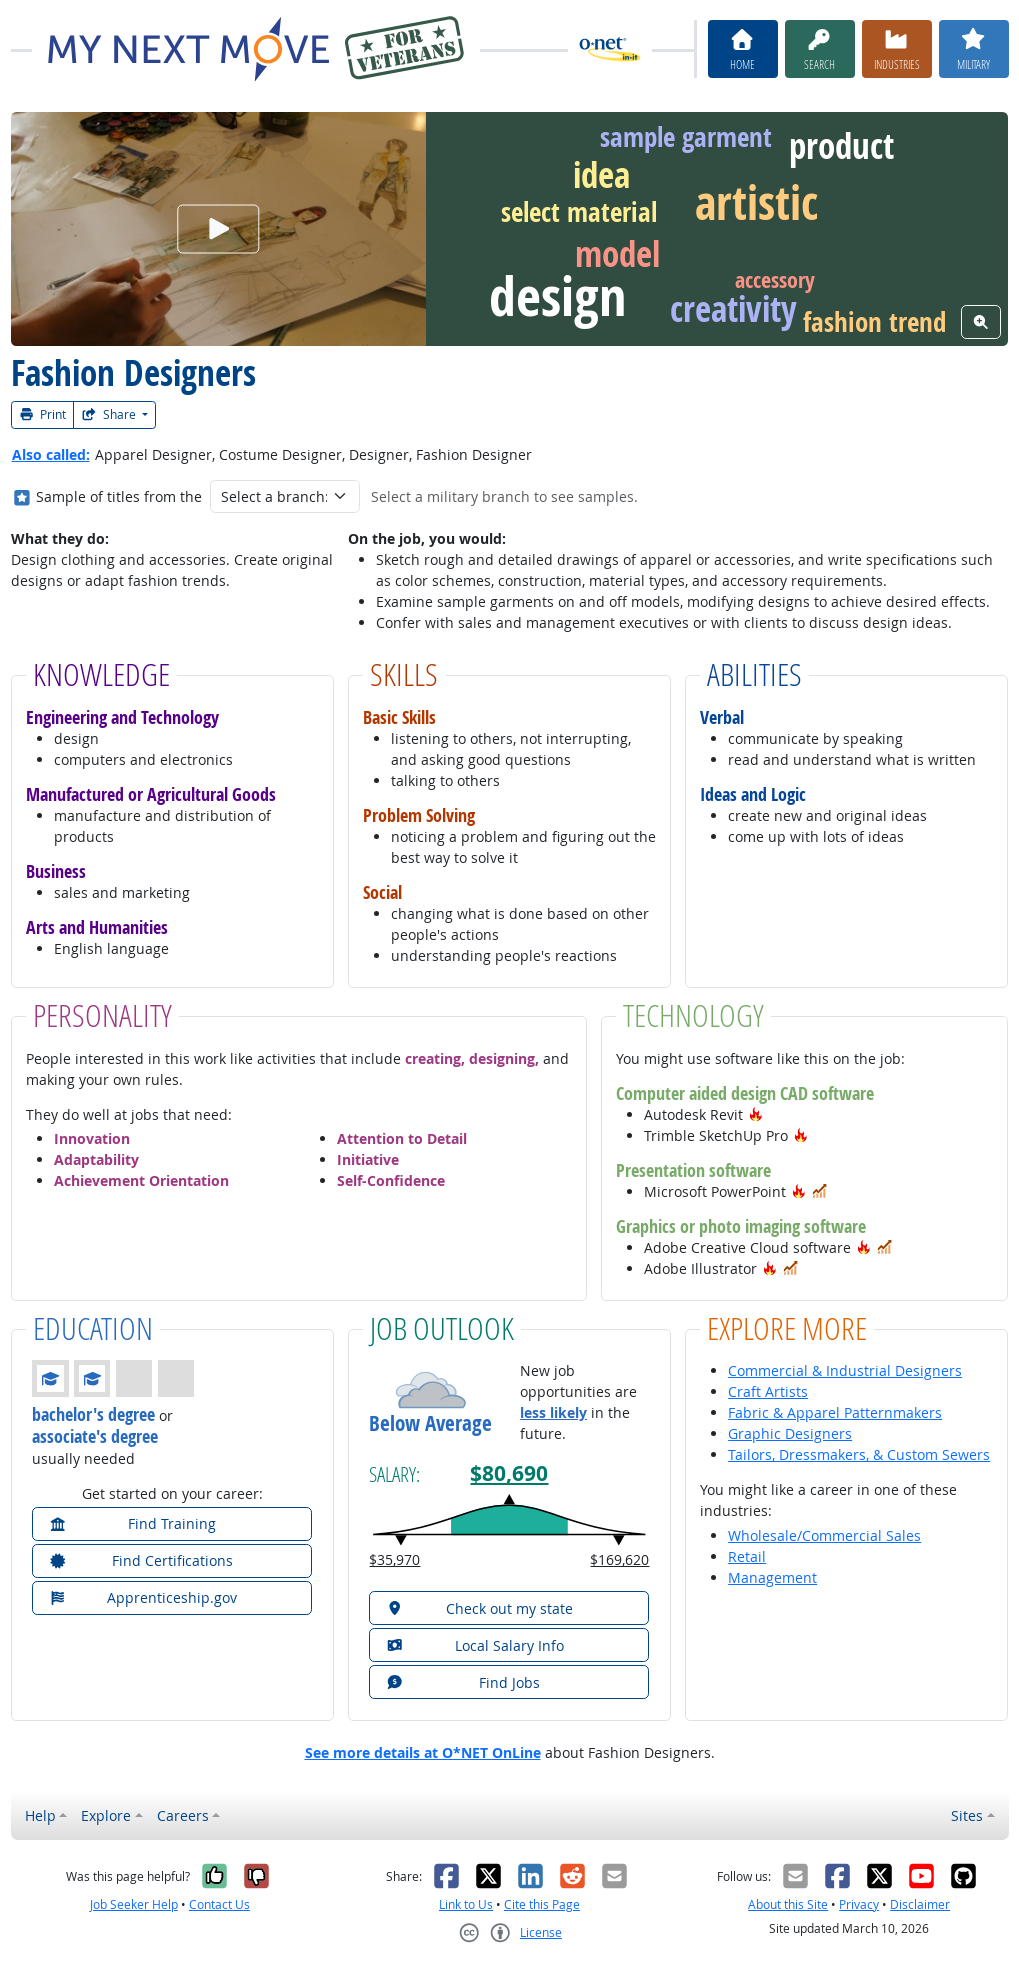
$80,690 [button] (509, 1473)
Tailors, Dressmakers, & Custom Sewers (859, 1454)
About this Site (788, 1904)
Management (772, 1577)
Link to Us (466, 1904)
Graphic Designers (790, 1433)
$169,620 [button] (619, 1559)
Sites (967, 1815)
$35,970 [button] (394, 1559)
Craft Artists (768, 1391)
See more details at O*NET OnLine (423, 1752)
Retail (747, 1556)
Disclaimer (920, 1904)
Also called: (51, 454)
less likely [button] (553, 1412)
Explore (106, 1815)
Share (110, 414)
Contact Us (219, 1904)
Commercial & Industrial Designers (845, 1370)
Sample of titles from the (119, 496)
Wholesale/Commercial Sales (824, 1535)
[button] (756, 1114)
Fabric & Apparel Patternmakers (835, 1412)
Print (43, 414)
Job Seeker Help (134, 1904)
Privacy (859, 1904)
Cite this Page (542, 1904)
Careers (183, 1815)
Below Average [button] (430, 1423)
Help (40, 1815)
